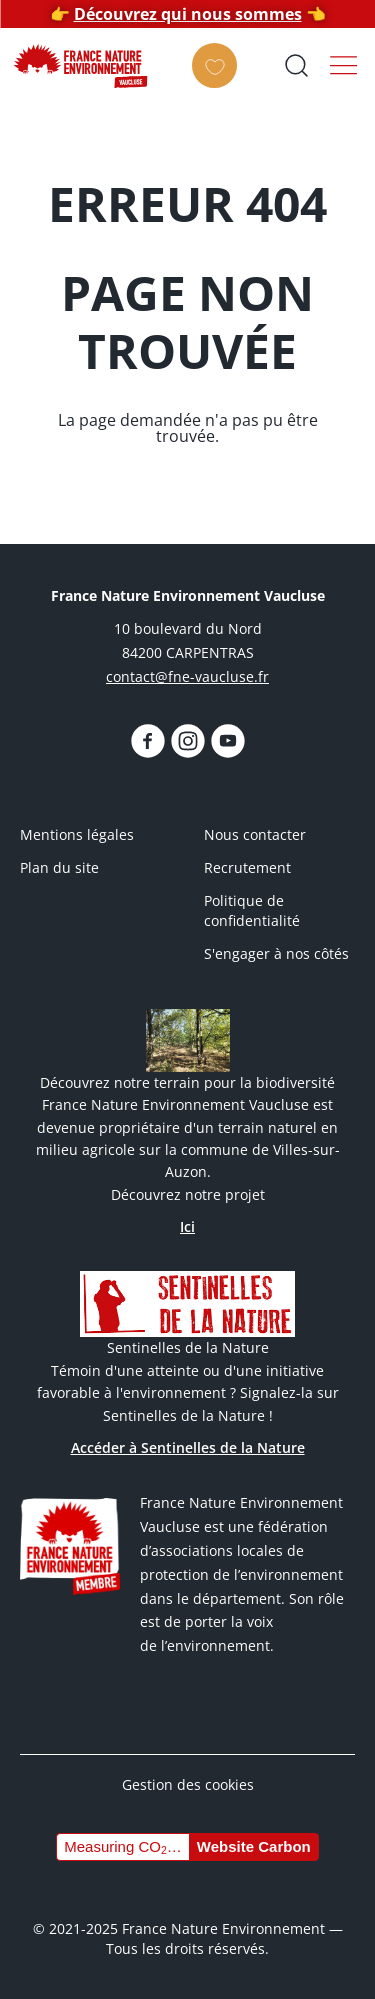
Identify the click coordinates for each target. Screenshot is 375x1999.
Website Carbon (254, 1846)
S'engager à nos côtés (276, 953)
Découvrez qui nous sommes (188, 14)
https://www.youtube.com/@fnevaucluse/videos (228, 741)
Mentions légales (77, 834)
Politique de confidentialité (252, 910)
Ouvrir (296, 65)
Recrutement (247, 867)
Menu (344, 65)
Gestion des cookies (188, 1784)
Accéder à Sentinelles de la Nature (188, 1447)
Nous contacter (255, 834)
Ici (187, 1226)
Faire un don (220, 83)
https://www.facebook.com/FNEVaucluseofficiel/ (148, 741)
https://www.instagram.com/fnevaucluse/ (188, 741)
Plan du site (59, 867)
